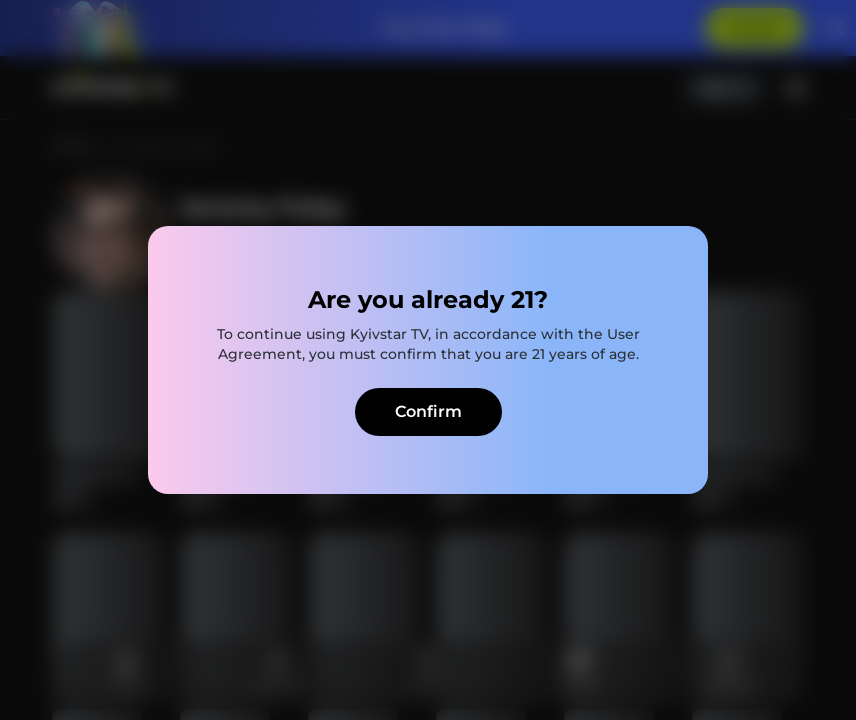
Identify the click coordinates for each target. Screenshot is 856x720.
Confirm (428, 411)
